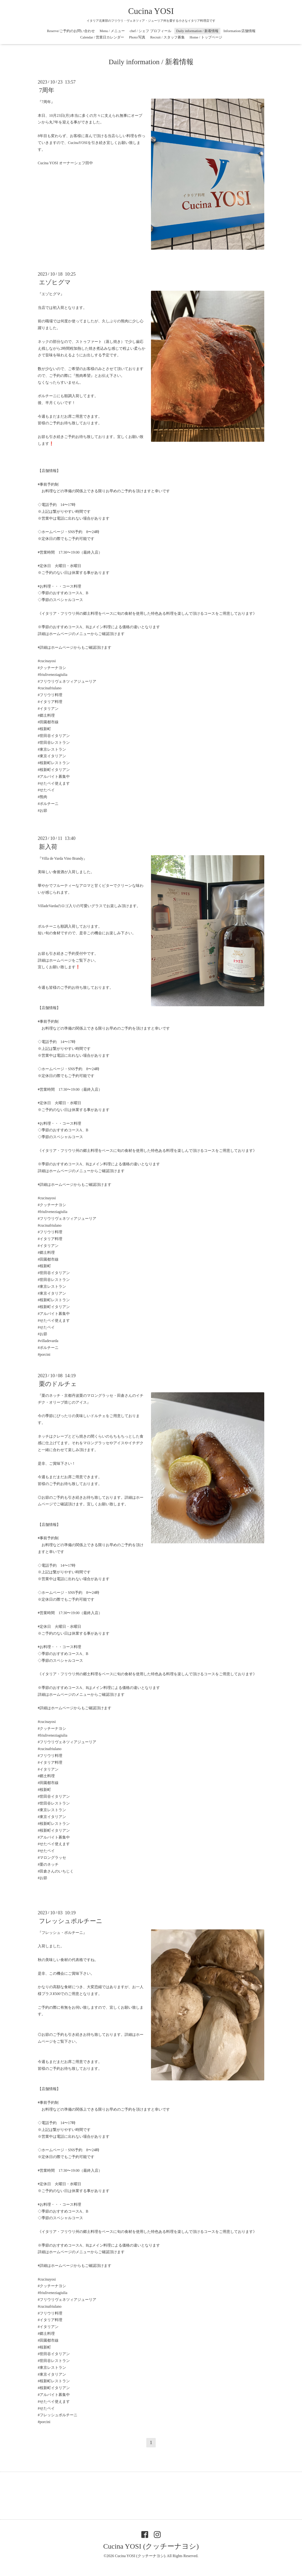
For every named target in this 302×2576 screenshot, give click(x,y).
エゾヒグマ (55, 282)
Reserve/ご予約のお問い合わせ (71, 31)
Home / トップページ (205, 37)
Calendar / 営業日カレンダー (102, 37)
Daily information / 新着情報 (197, 31)
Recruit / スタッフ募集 (167, 37)
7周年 (46, 90)
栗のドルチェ (58, 1384)
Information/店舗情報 (239, 31)
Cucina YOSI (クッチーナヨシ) (151, 2546)
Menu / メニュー (112, 31)
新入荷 (48, 846)
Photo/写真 (137, 37)
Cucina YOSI (151, 11)
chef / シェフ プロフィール (150, 31)
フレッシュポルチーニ (70, 1921)
